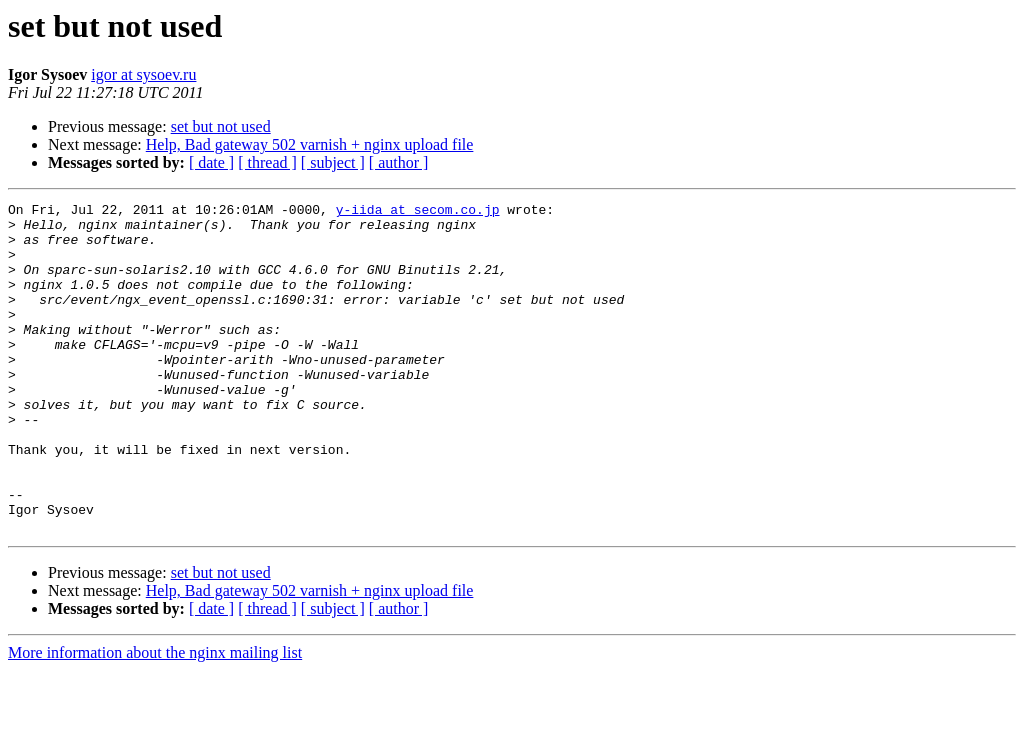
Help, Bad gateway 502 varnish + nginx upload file (310, 144)
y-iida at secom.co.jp (418, 212)
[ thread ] (267, 162)
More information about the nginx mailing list (155, 718)
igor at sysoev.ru (143, 74)
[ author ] (399, 162)
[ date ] (211, 162)
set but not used (221, 126)
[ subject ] (333, 162)
